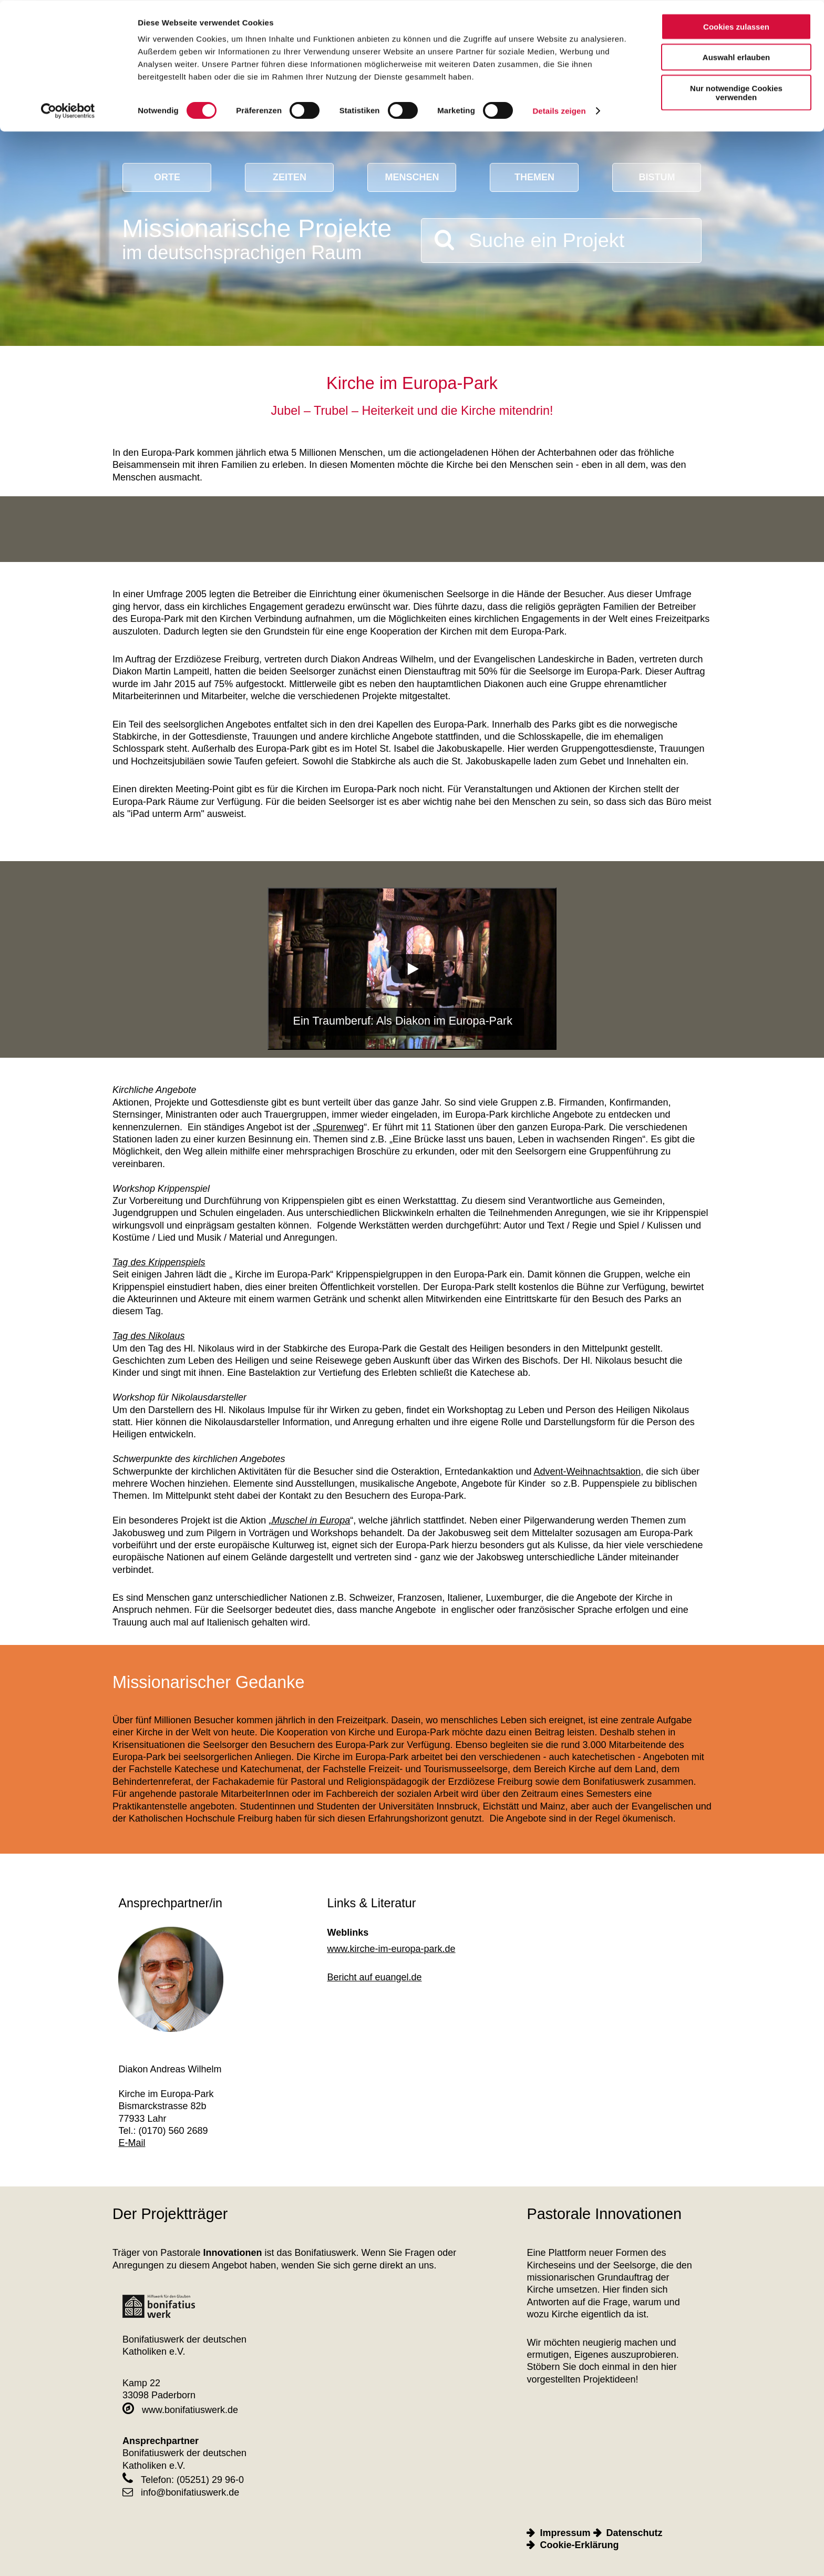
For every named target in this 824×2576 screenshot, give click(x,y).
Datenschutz (634, 2533)
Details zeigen (558, 110)
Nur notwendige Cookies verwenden (736, 92)
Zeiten (289, 177)
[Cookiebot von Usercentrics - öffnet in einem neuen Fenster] (68, 110)
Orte (167, 177)
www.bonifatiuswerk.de (180, 2410)
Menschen (412, 177)
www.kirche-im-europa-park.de (391, 1949)
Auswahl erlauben (736, 57)
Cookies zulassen (736, 26)
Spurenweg (340, 1127)
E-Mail (131, 2143)
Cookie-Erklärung (579, 2545)
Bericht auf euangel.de (374, 1977)
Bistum (656, 177)
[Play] (412, 968)
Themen (534, 177)
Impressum (565, 2533)
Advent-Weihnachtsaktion (587, 1471)
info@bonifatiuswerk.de (180, 2492)
